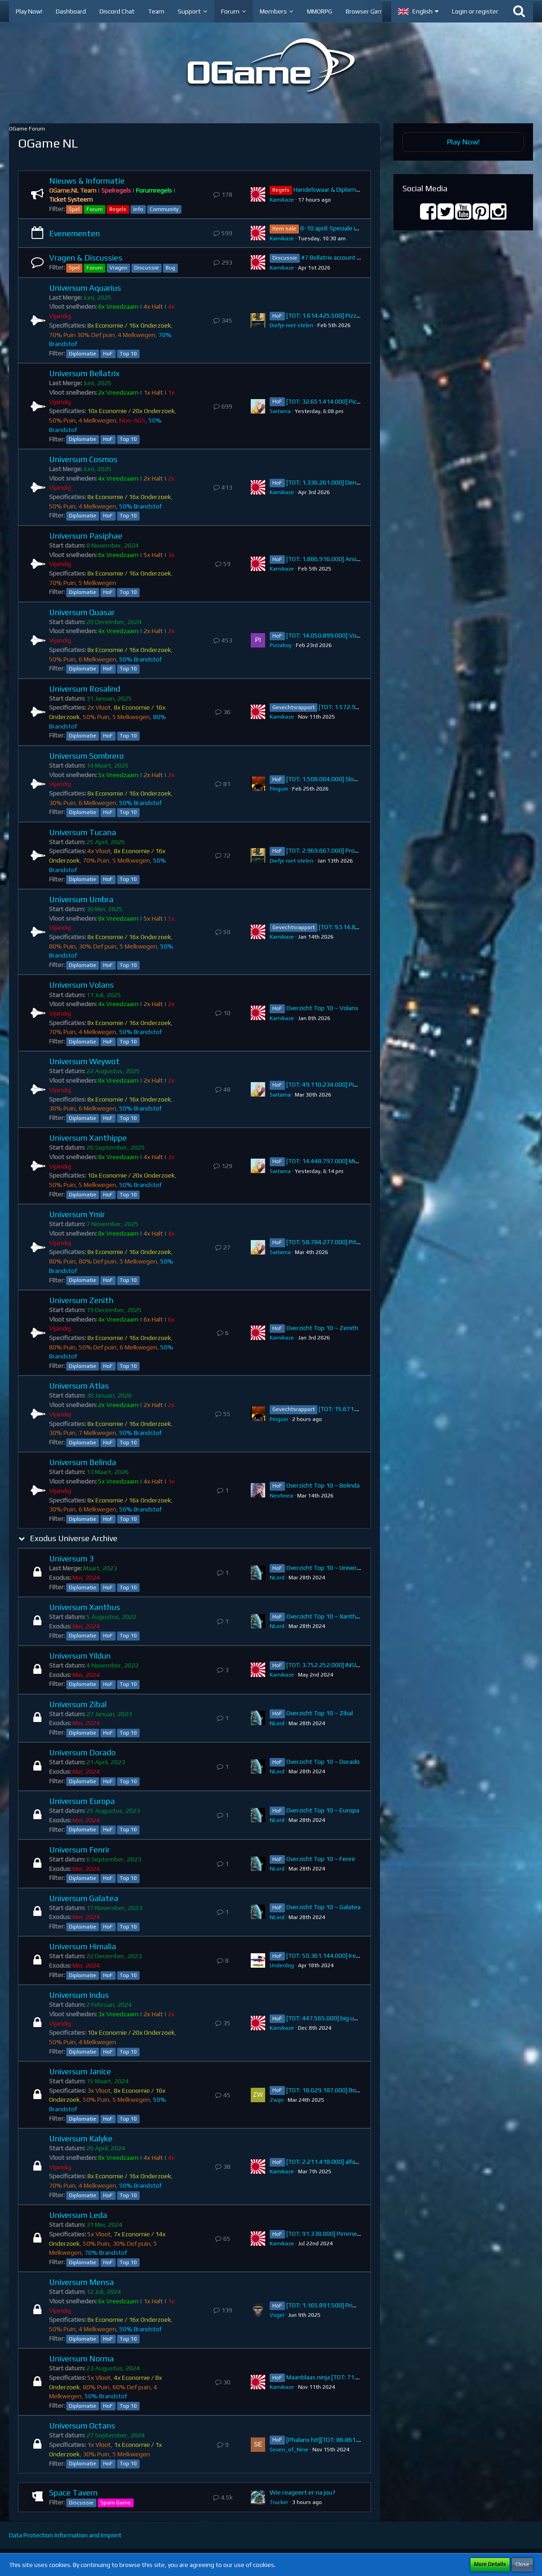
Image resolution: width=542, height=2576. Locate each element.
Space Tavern (73, 2492)
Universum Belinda (82, 1462)
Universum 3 (71, 1558)
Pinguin (279, 789)
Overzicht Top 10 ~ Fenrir (321, 1858)
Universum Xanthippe (88, 1137)
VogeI (277, 2315)
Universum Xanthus (84, 1607)
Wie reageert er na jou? (302, 2492)
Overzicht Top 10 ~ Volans (322, 1008)
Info (138, 209)
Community (164, 209)
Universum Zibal (78, 1704)
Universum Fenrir (79, 1849)
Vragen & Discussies (85, 257)
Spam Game (115, 2503)
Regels (117, 209)
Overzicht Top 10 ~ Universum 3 (330, 1567)
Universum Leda (78, 2215)
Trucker (279, 2502)
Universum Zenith (81, 1300)
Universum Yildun (80, 1655)
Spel (74, 209)
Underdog (282, 1965)
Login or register (475, 11)
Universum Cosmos (83, 459)
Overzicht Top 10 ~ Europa (322, 1810)
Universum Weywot (84, 1061)
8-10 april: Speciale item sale (340, 228)
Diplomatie (82, 354)
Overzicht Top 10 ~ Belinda (323, 1485)
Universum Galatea (83, 1898)
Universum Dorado (82, 1752)
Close (522, 2564)
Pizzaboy (281, 645)
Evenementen (74, 233)
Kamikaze (282, 200)
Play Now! (463, 141)
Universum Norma (81, 2358)
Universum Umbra (81, 899)
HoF (108, 354)
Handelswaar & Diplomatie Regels (340, 189)
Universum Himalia (82, 1946)
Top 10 (128, 354)
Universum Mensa (81, 2282)
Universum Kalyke (81, 2138)
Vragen (118, 268)
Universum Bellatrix (84, 373)
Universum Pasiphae (85, 535)
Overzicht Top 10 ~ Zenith (322, 1327)
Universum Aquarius (85, 287)
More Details (490, 2564)
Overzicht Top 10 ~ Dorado (323, 1761)
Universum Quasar (82, 612)
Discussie (146, 268)
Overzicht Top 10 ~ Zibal (319, 1713)
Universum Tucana (82, 832)
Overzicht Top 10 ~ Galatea (323, 1907)
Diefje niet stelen (291, 325)
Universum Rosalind (84, 688)
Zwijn (277, 2100)
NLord (277, 1577)
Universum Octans (82, 2425)
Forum (94, 209)
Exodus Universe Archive (73, 1538)
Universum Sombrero (86, 755)
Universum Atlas (79, 1385)
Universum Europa (82, 1801)
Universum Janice (80, 2071)
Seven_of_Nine (289, 2449)
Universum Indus (79, 1995)
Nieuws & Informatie (87, 180)
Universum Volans (81, 984)
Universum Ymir (77, 1214)
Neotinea (281, 1496)
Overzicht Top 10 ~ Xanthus (324, 1616)
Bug (170, 268)
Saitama (280, 411)
